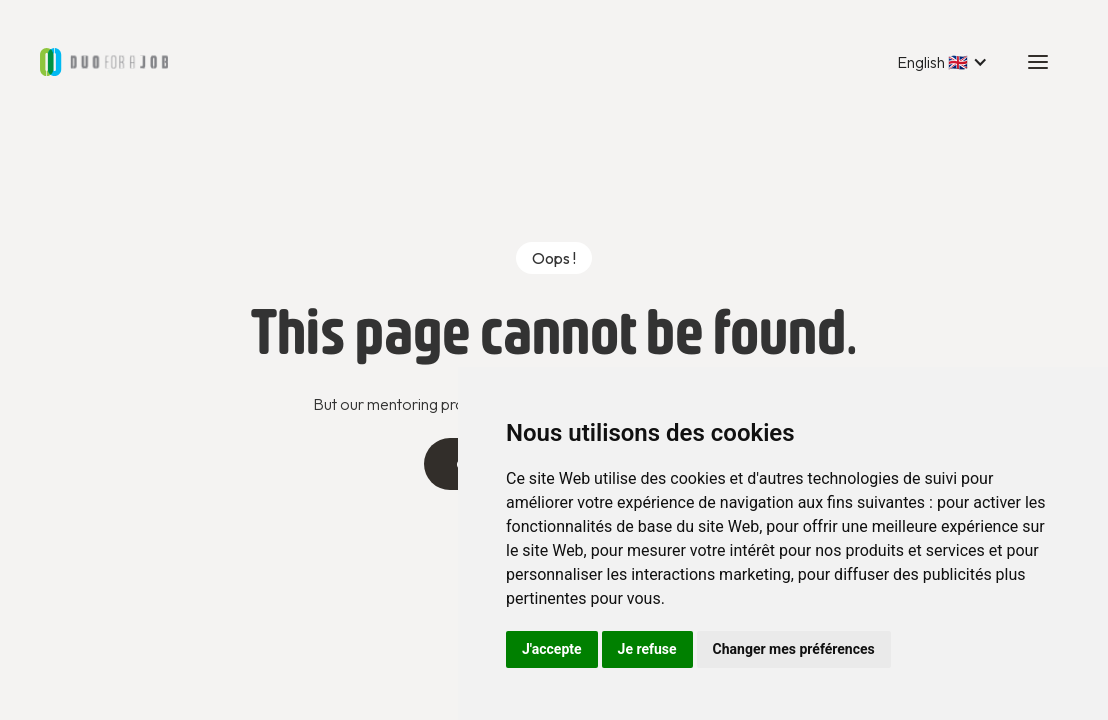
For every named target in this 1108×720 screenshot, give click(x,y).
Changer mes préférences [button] (794, 649)
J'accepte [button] (552, 649)
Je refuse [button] (647, 649)
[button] (942, 62)
